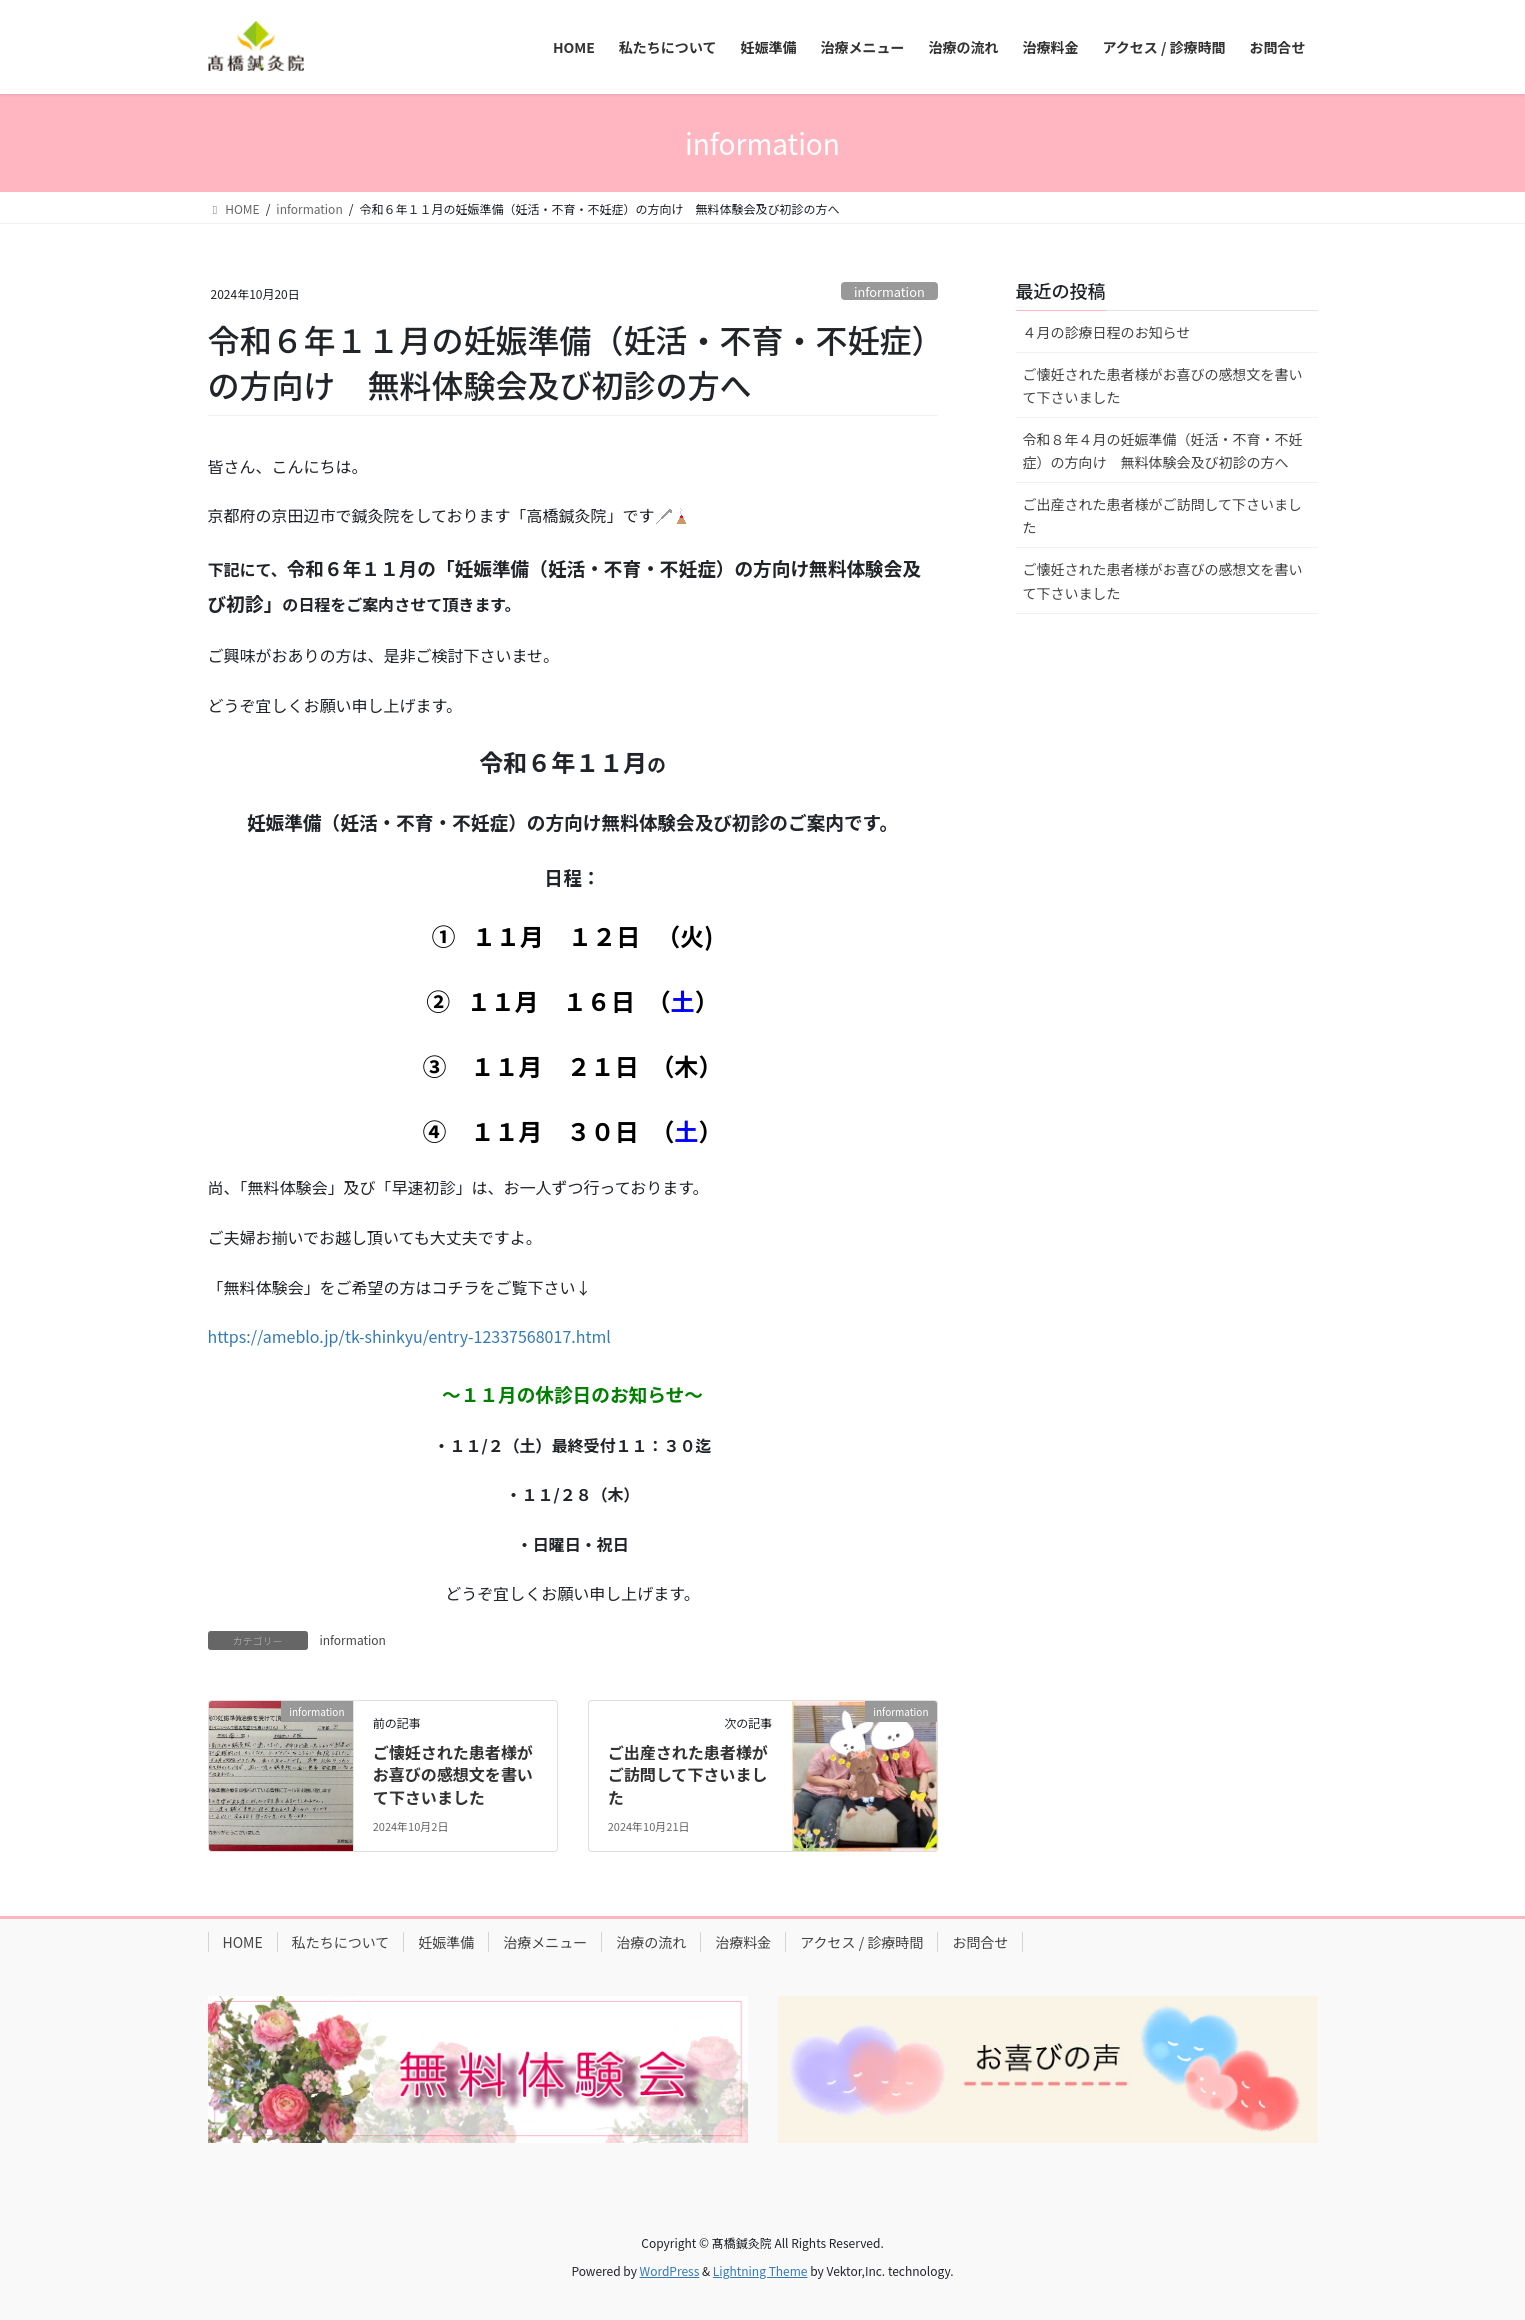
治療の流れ (651, 1942)
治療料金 (743, 1942)
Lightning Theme (760, 2270)
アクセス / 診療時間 (861, 1942)
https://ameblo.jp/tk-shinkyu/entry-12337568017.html (409, 1336)
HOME (243, 1942)
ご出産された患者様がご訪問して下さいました (688, 1774)
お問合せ (980, 1942)
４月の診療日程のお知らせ (1107, 332)
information (889, 291)
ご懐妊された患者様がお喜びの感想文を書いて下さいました (453, 1774)
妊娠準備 (446, 1942)
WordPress (670, 2270)
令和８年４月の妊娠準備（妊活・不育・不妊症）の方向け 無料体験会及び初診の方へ (1163, 450)
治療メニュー (545, 1942)
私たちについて (341, 1942)
